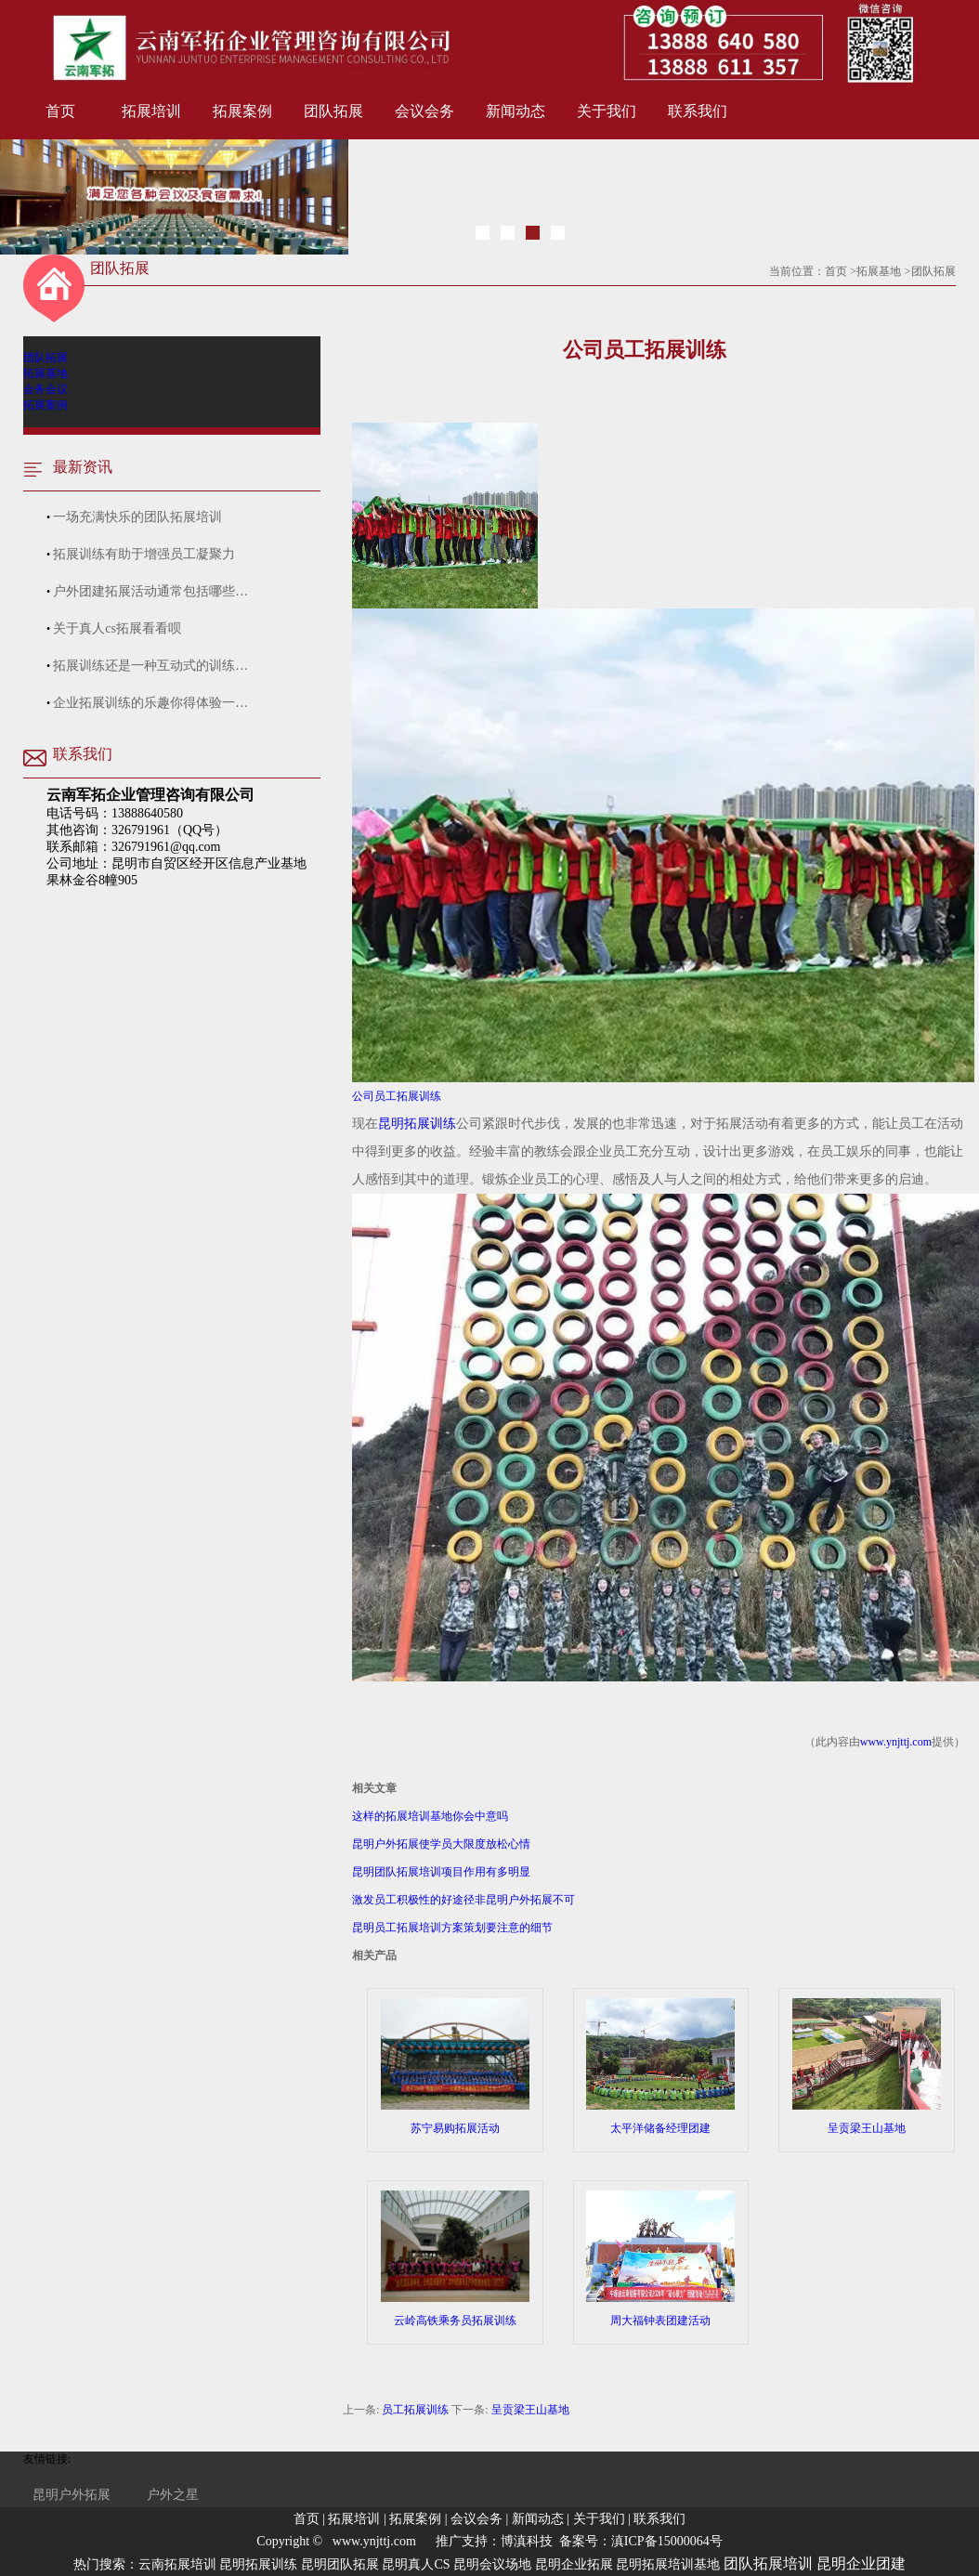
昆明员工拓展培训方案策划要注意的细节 (452, 1927)
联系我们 (697, 111)
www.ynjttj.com (896, 1741)
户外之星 (173, 2495)
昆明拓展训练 (417, 1124)
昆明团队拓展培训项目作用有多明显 (441, 1871)
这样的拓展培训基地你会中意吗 (430, 1816)
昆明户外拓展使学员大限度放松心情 (441, 1843)
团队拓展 (333, 111)
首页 (60, 111)
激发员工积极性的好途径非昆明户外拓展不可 (463, 1899)
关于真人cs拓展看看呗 (117, 628)
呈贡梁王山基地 (866, 2066)
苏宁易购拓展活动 (455, 2066)
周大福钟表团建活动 (660, 2258)
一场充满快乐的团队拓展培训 (137, 517)
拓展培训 (151, 111)
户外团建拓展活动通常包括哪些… (150, 591)
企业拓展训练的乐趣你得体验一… (150, 703)
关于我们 (606, 111)
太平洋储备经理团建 (660, 2066)
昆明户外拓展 (72, 2495)
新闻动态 (515, 111)
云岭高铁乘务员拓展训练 (455, 2258)
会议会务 (424, 111)
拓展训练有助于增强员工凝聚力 (144, 554)
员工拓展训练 (415, 2409)
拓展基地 (878, 271)
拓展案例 (242, 111)
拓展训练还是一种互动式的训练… (150, 666)
